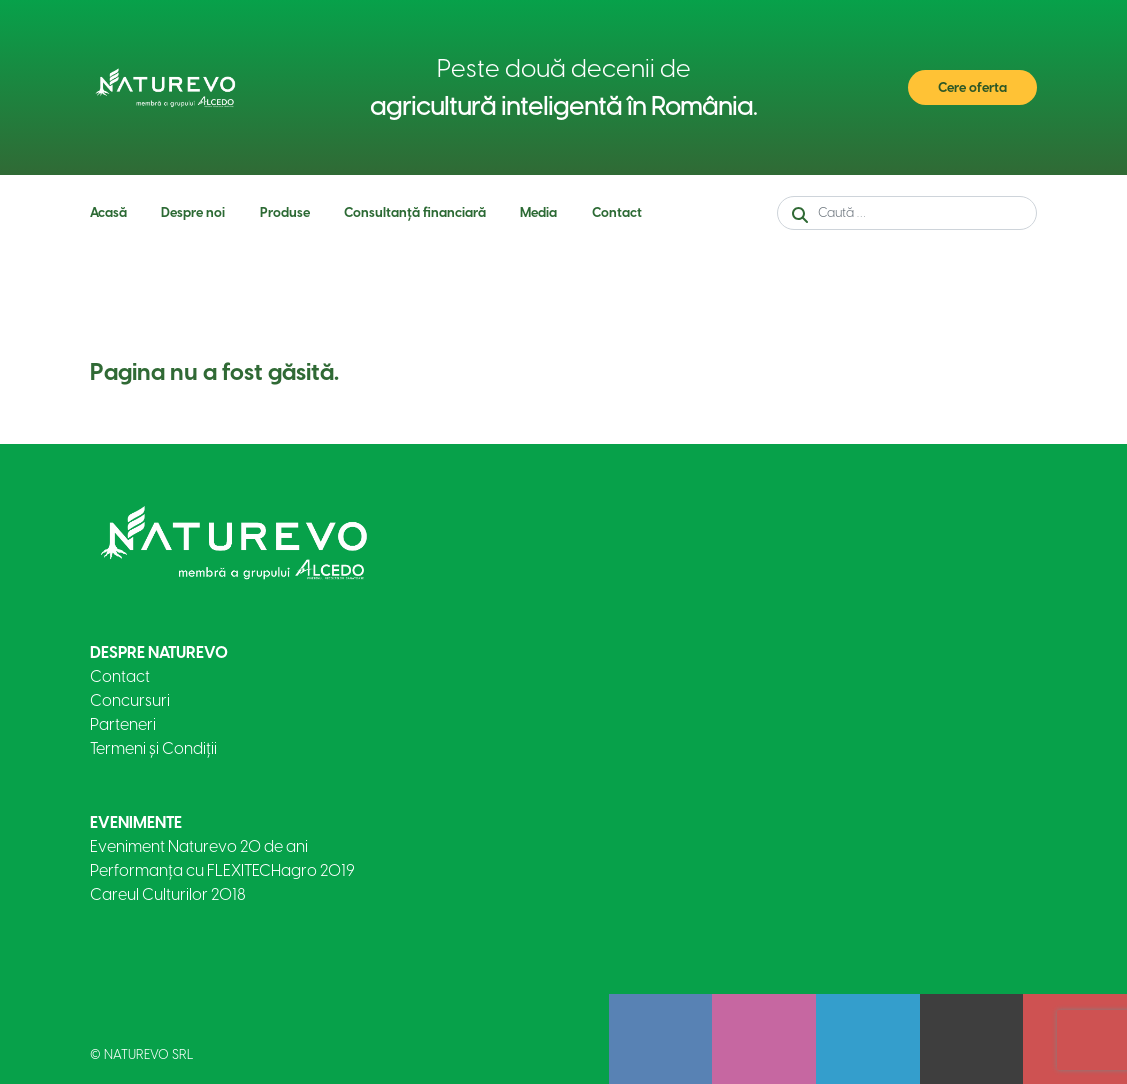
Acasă (108, 212)
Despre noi (193, 212)
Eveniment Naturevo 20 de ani (199, 846)
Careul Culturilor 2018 (168, 894)
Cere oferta (972, 87)
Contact (617, 212)
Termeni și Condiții (153, 748)
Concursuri (130, 700)
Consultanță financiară (415, 212)
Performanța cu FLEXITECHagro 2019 (222, 870)
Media (538, 212)
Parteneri (123, 724)
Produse (285, 212)
